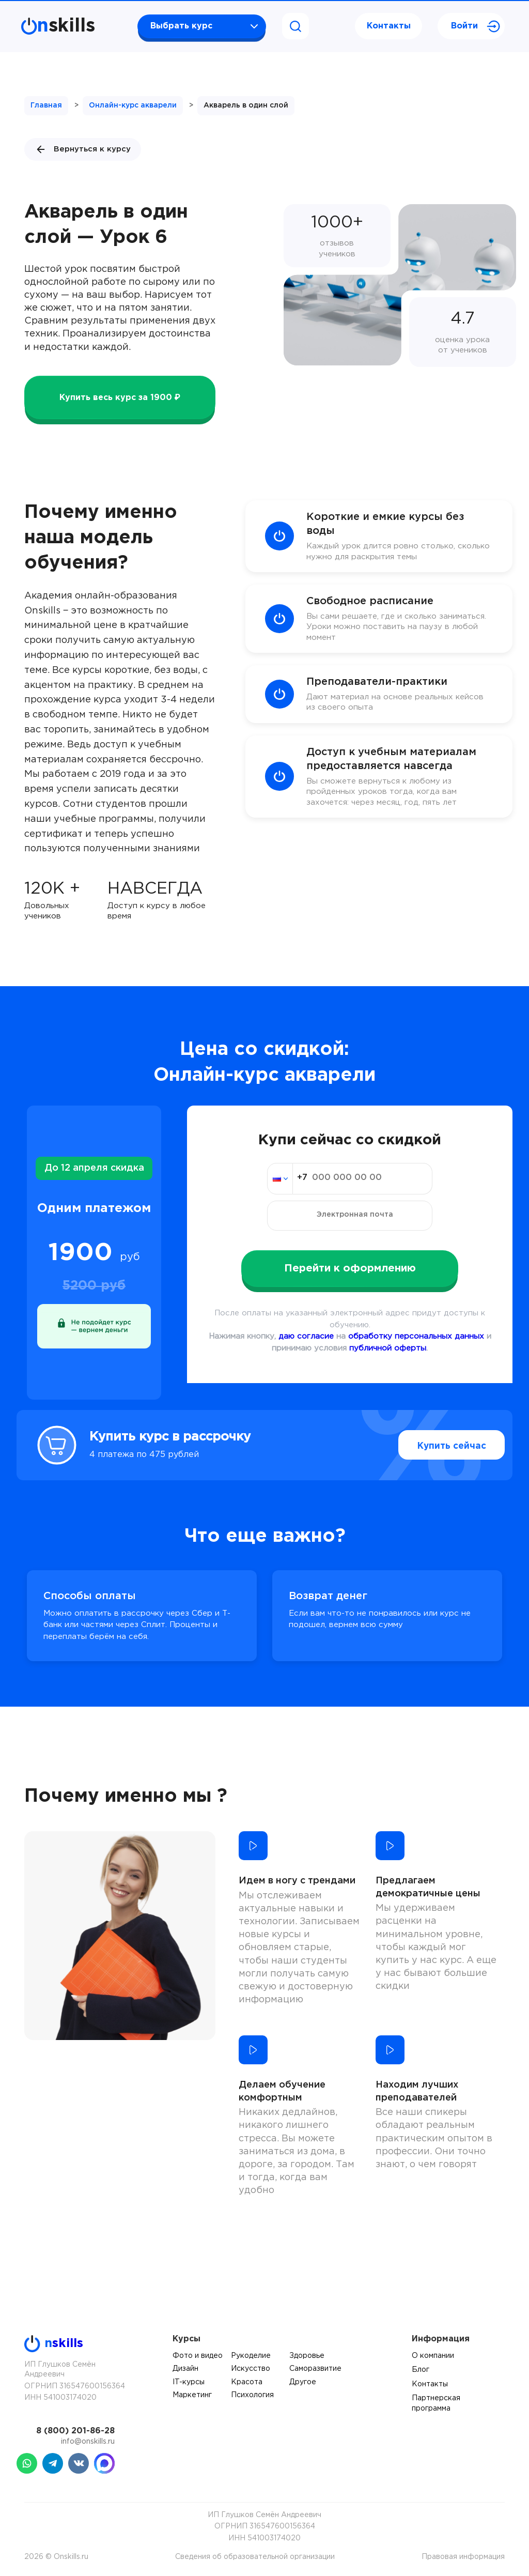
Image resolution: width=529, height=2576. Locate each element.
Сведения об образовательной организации (255, 2557)
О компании (433, 2356)
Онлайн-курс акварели (133, 105)
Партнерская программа (436, 2403)
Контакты (389, 26)
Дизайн (185, 2369)
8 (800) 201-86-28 (75, 2431)
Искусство (250, 2369)
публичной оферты (387, 1348)
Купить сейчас (435, 1445)
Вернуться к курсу (83, 149)
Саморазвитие (315, 2369)
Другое (302, 2382)
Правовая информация (463, 2557)
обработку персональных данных (416, 1336)
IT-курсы (189, 2382)
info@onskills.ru (88, 2442)
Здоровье (306, 2356)
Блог (420, 2370)
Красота (246, 2382)
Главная (46, 105)
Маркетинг (192, 2395)
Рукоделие (251, 2356)
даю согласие (306, 1336)
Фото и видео (198, 2356)
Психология (252, 2395)
